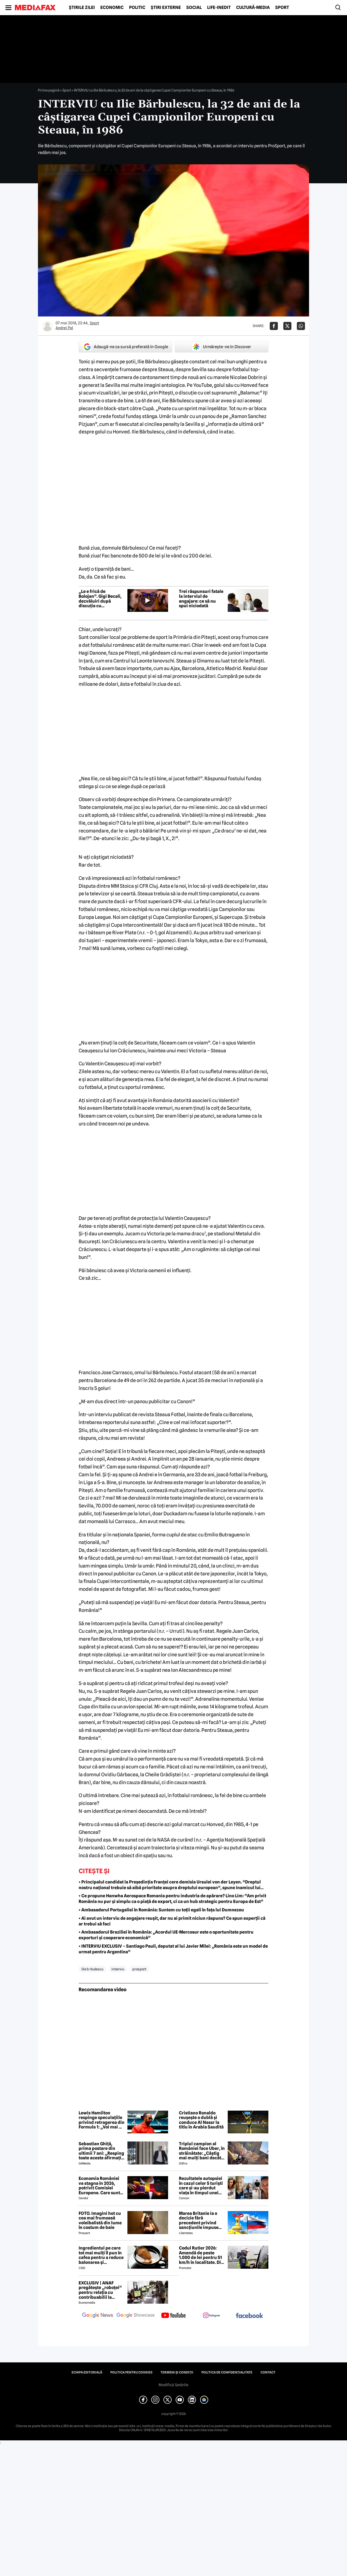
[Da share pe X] (287, 326)
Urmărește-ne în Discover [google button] (221, 347)
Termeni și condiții (176, 2372)
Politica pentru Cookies (131, 2372)
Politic (137, 7)
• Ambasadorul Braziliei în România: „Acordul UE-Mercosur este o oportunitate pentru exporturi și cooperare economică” (166, 1934)
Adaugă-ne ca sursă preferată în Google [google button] (125, 347)
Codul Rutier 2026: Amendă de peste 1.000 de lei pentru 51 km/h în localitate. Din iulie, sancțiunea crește (201, 2255)
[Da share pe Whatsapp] (301, 326)
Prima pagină (48, 90)
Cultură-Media (253, 7)
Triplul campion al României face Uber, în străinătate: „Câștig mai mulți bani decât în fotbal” (202, 2150)
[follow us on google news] (98, 2316)
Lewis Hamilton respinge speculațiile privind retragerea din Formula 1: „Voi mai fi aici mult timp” (101, 2120)
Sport (282, 7)
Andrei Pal (64, 328)
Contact (268, 2372)
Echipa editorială (87, 2372)
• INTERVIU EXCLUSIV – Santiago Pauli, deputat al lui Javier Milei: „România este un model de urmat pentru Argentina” (173, 1949)
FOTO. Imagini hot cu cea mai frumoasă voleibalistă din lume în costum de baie (100, 2220)
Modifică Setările (173, 2385)
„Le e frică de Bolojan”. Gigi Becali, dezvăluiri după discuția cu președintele (100, 598)
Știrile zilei (82, 7)
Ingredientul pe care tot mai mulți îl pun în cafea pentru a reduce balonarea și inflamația (101, 2255)
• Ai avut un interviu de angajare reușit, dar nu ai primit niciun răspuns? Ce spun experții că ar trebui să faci (172, 1921)
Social (194, 7)
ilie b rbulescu (92, 1969)
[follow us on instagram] (211, 2316)
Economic (112, 7)
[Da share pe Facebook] (274, 326)
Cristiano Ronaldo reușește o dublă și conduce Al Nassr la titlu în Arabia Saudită (201, 2120)
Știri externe (166, 7)
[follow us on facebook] (249, 2316)
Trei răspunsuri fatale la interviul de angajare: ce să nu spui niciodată (201, 598)
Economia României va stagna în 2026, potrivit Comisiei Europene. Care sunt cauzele (99, 2185)
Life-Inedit (219, 7)
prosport (139, 1969)
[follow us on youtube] (173, 2316)
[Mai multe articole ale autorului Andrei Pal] (47, 326)
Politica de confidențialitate (226, 2372)
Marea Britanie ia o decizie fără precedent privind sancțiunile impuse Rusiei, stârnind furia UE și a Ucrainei (200, 2220)
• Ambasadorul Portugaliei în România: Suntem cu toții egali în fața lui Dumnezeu (161, 1909)
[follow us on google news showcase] (136, 2316)
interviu (117, 1969)
